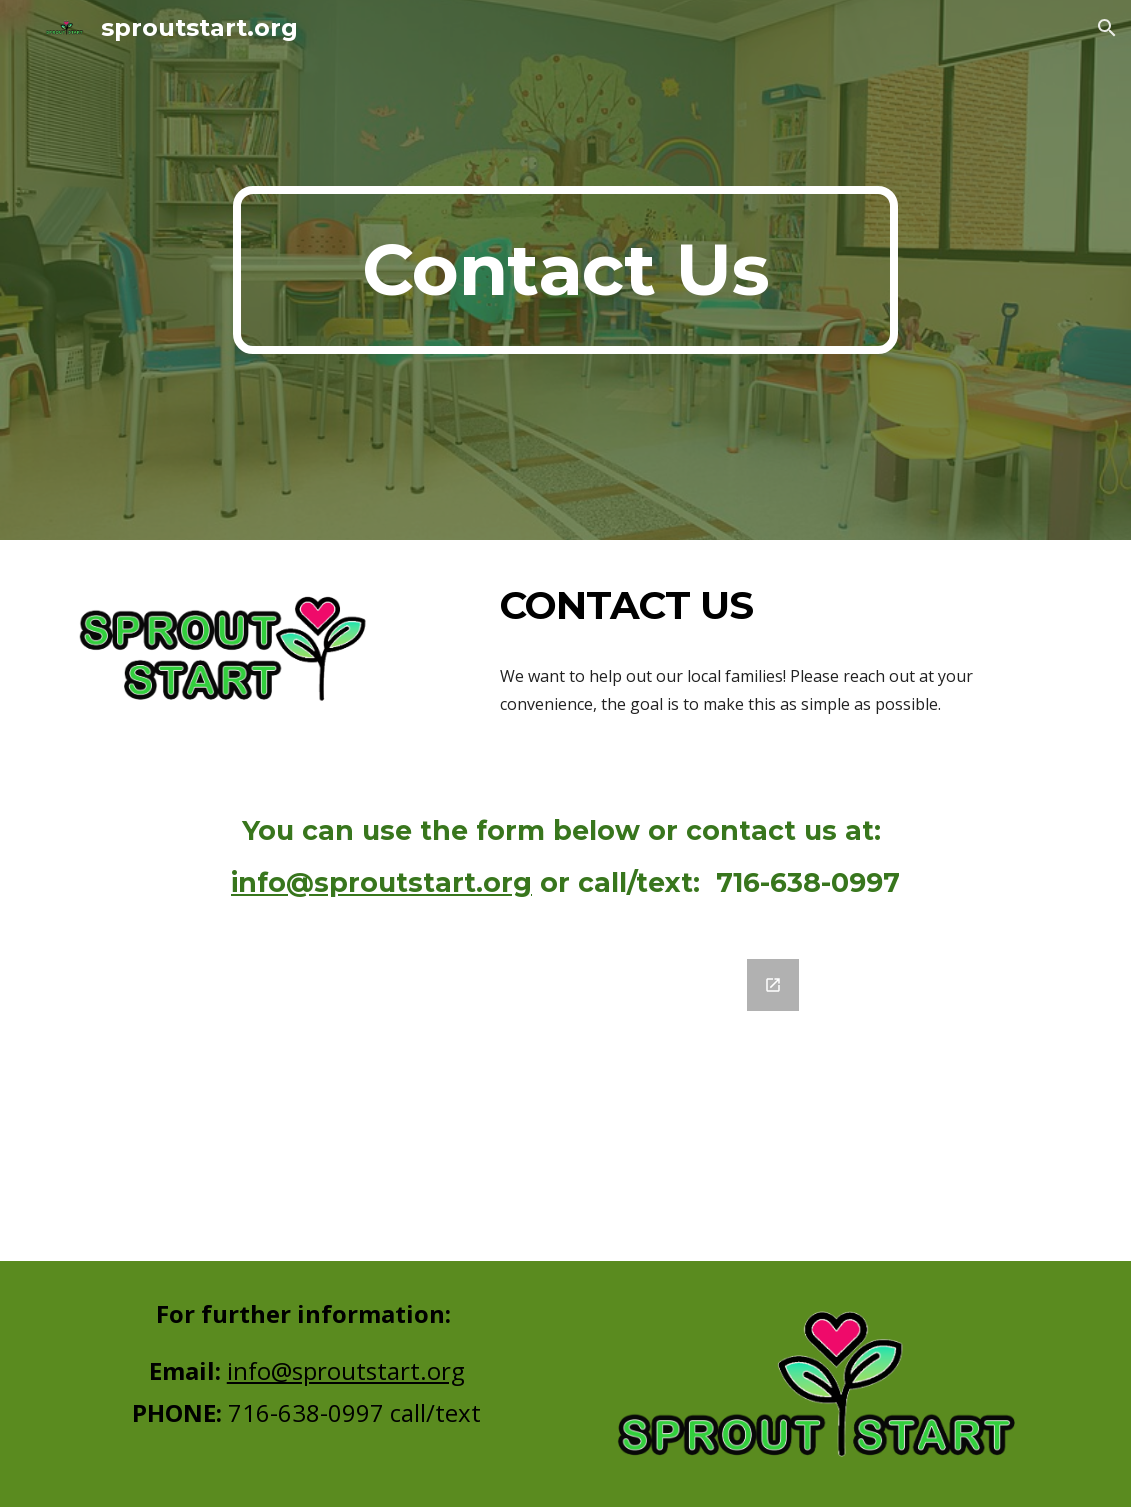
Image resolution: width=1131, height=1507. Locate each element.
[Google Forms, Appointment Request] (566, 1098)
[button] (1107, 28)
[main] (565, 270)
